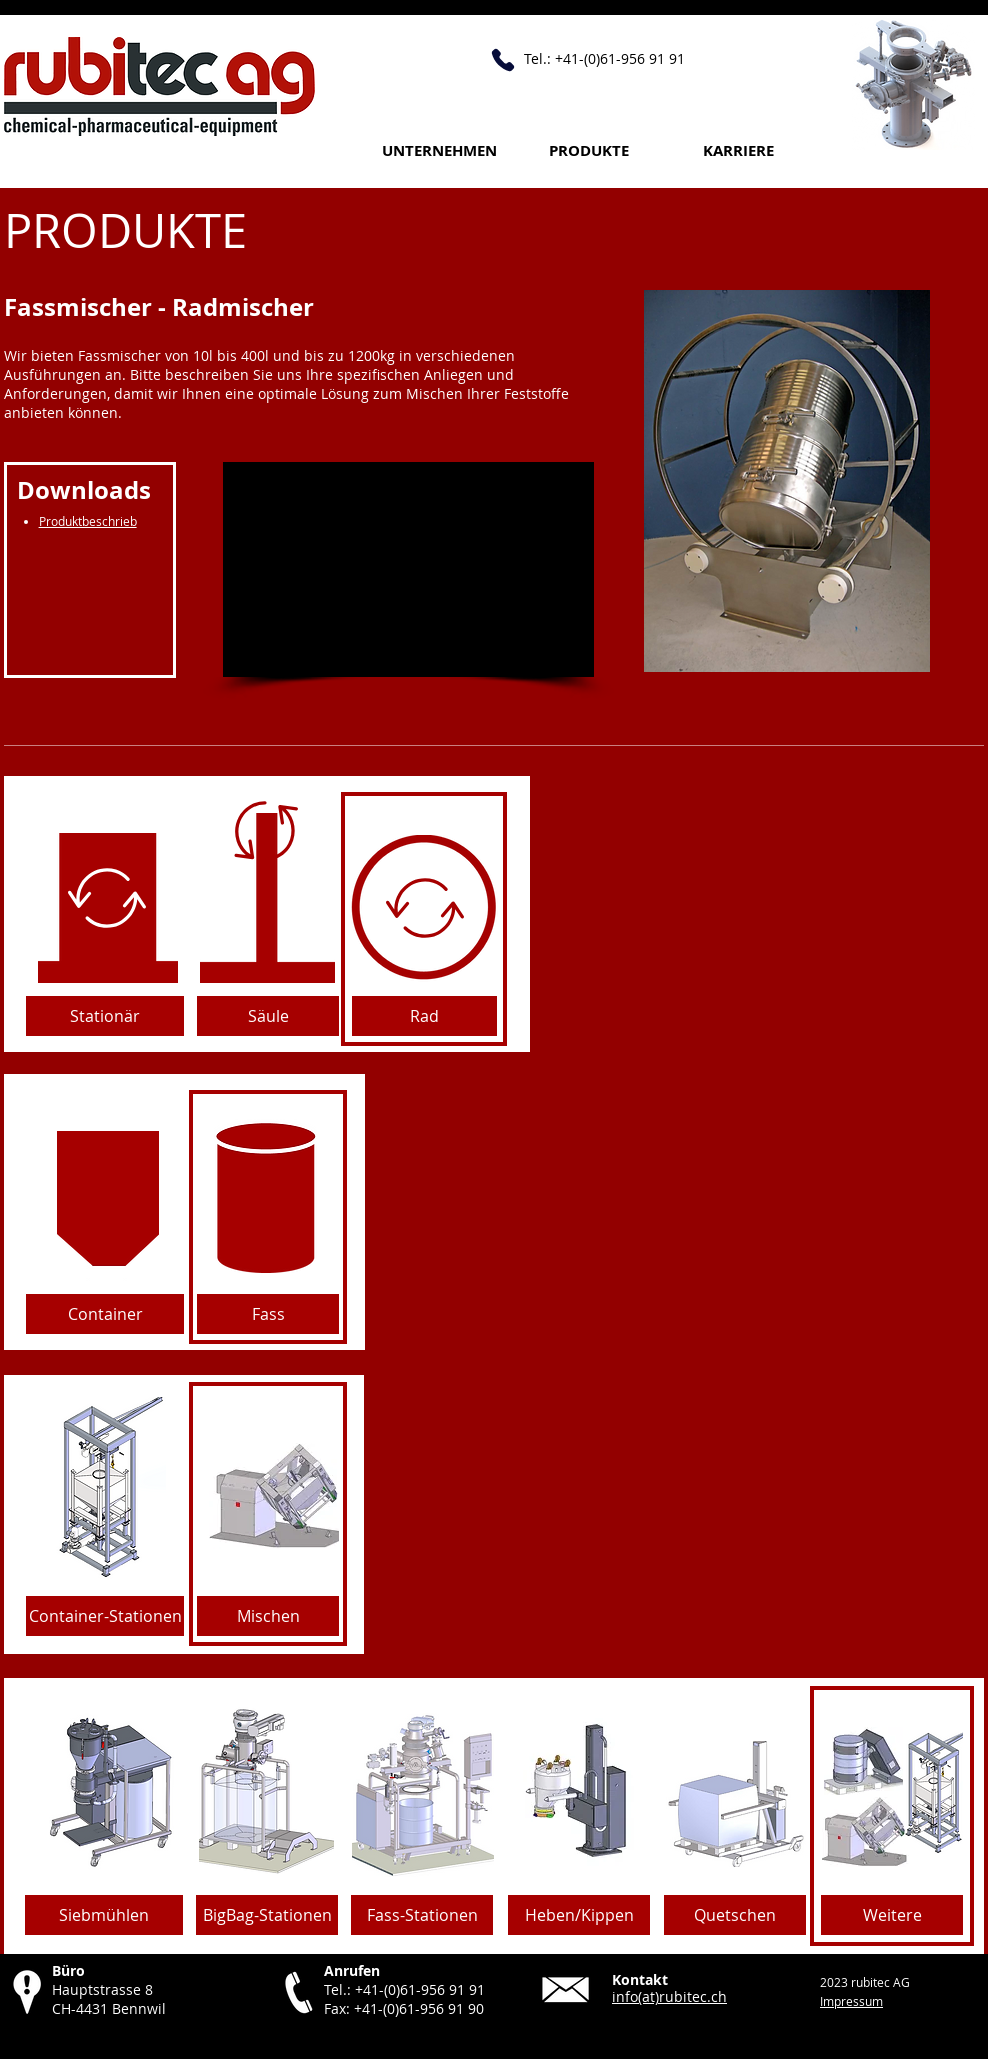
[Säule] (268, 1016)
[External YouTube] (408, 569)
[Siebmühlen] (104, 1915)
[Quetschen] (735, 1915)
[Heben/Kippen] (579, 1915)
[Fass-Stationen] (422, 1915)
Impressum (851, 2001)
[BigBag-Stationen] (267, 1915)
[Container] (105, 1314)
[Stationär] (105, 1016)
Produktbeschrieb (88, 521)
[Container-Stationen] (105, 1616)
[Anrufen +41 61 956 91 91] (503, 60)
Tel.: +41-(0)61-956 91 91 (404, 1989)
